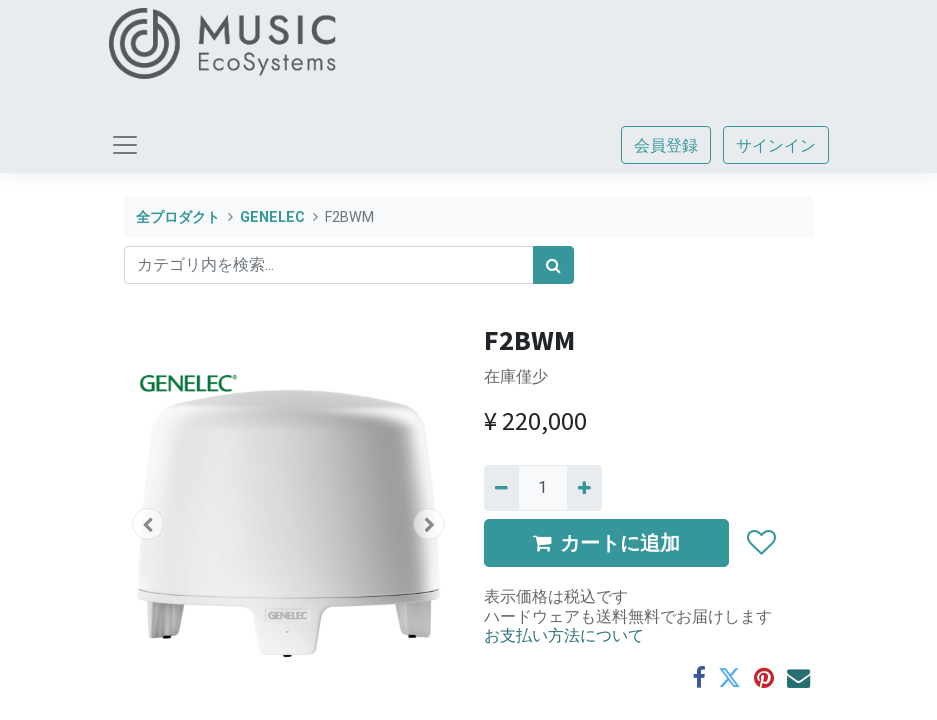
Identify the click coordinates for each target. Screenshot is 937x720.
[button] (149, 524)
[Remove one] (501, 488)
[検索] (553, 265)
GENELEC (272, 217)
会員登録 (666, 145)
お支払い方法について (564, 635)
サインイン (776, 145)
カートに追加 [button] (606, 542)
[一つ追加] (584, 488)
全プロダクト (178, 217)
